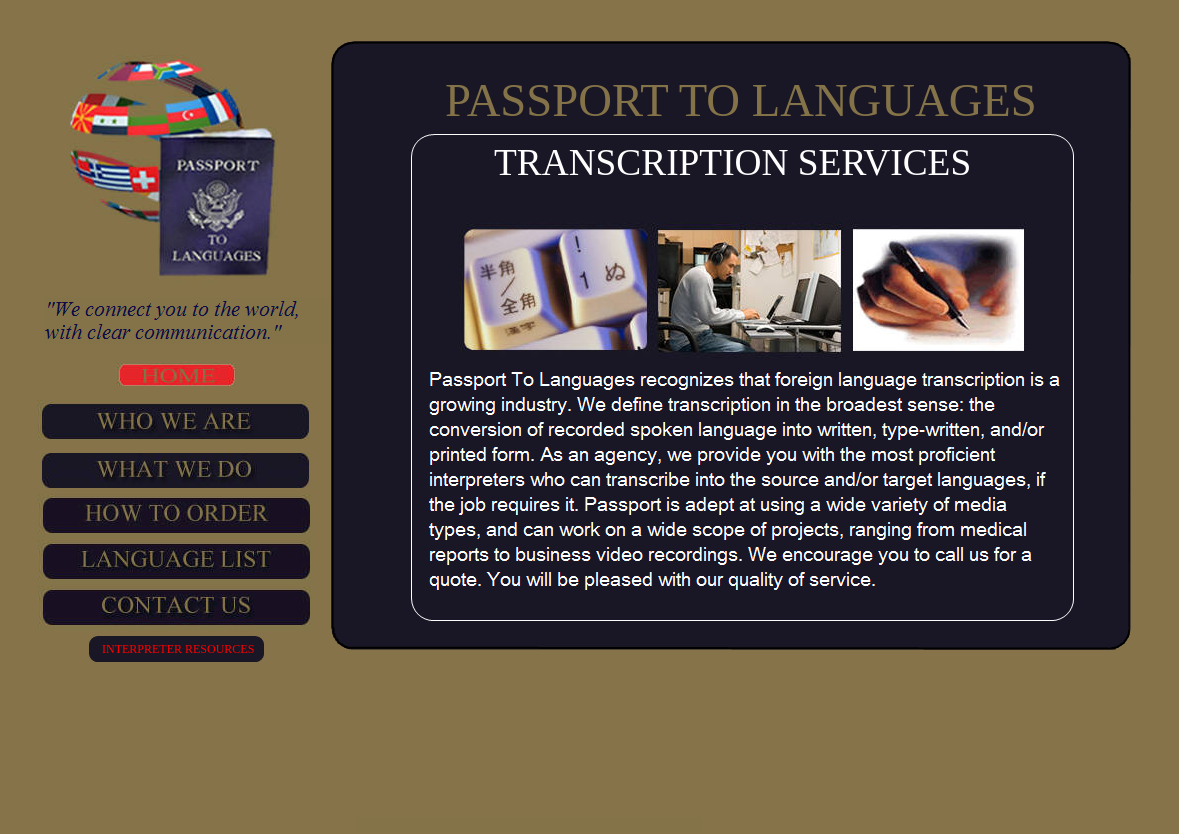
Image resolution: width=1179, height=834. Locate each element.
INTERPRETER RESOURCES (178, 649)
